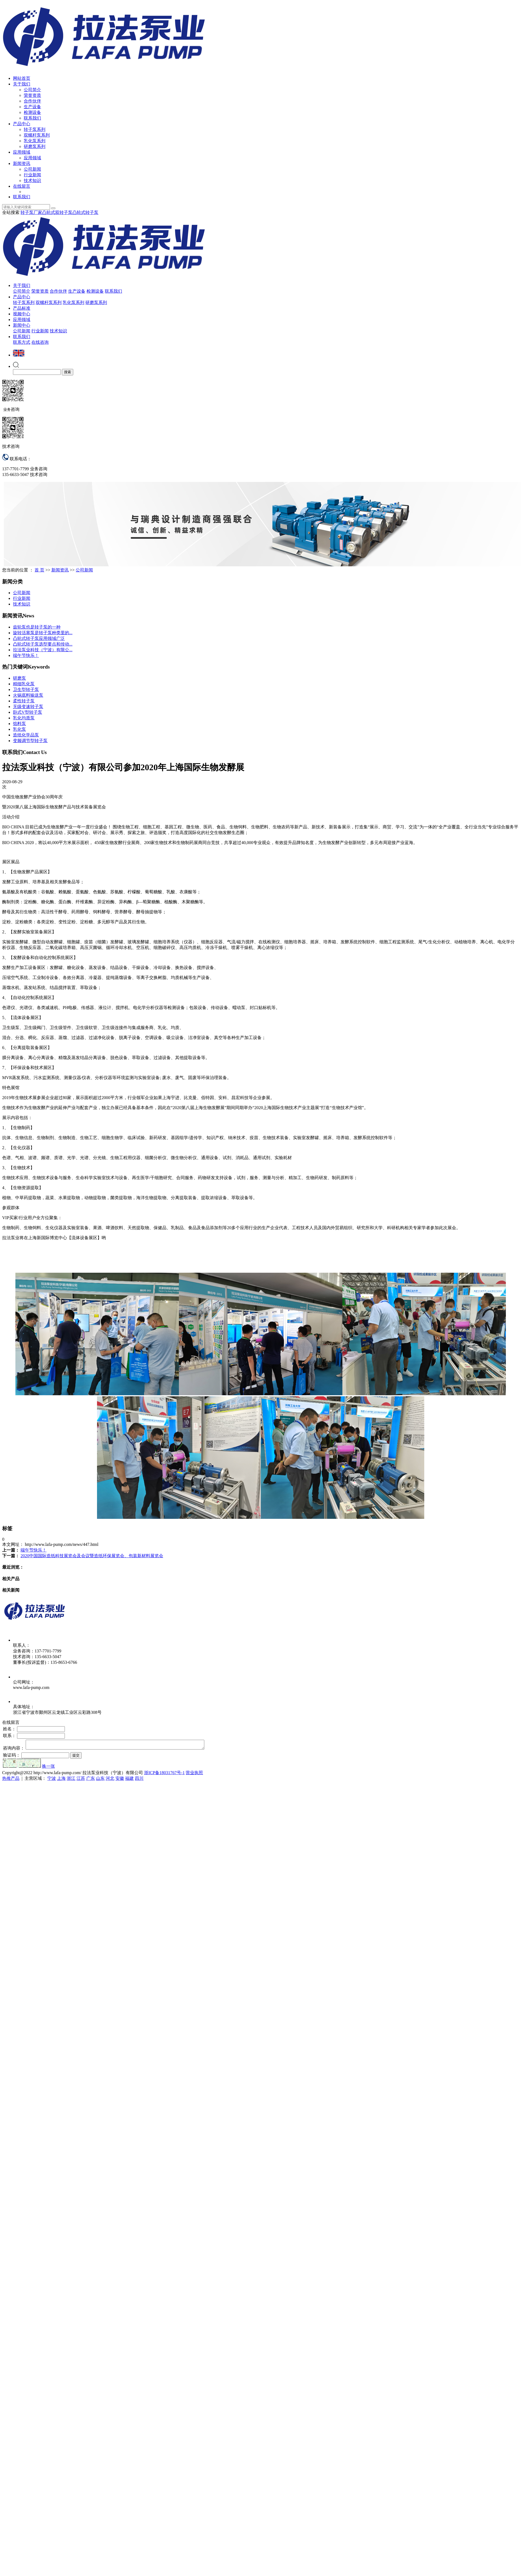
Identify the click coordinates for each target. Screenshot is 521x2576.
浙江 (71, 1780)
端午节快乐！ (26, 655)
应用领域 (21, 152)
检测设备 (32, 112)
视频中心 (21, 314)
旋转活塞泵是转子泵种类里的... (42, 632)
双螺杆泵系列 (37, 135)
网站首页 (21, 78)
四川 (139, 1780)
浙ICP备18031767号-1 (164, 1774)
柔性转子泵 (24, 701)
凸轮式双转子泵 (57, 212)
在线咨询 (40, 342)
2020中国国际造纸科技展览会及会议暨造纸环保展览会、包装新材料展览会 (92, 1555)
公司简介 (32, 89)
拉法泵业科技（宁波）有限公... (42, 649)
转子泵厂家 (31, 212)
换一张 (48, 1767)
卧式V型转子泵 (27, 712)
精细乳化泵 (24, 684)
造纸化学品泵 (26, 735)
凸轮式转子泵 (85, 212)
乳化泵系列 (34, 140)
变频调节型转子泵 (30, 740)
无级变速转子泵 (28, 706)
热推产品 (10, 1780)
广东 (90, 1780)
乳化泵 (19, 729)
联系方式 (21, 342)
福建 (129, 1780)
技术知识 (32, 180)
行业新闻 (32, 175)
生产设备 (32, 106)
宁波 (51, 1780)
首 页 (39, 570)
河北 (110, 1780)
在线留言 (21, 186)
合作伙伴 (32, 101)
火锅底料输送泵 (28, 695)
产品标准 (21, 308)
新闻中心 (21, 325)
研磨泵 (19, 678)
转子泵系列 (34, 129)
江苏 (80, 1780)
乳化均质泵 (24, 718)
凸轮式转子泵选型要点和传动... (42, 644)
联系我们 (32, 118)
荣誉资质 (32, 95)
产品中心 (21, 123)
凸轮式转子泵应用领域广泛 (39, 638)
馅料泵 (19, 723)
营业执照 (194, 1774)
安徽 (119, 1780)
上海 (61, 1780)
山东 (100, 1780)
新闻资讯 (21, 163)
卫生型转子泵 (26, 689)
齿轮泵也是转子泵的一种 (37, 627)
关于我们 (21, 84)
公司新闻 (32, 169)
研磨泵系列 (34, 146)
